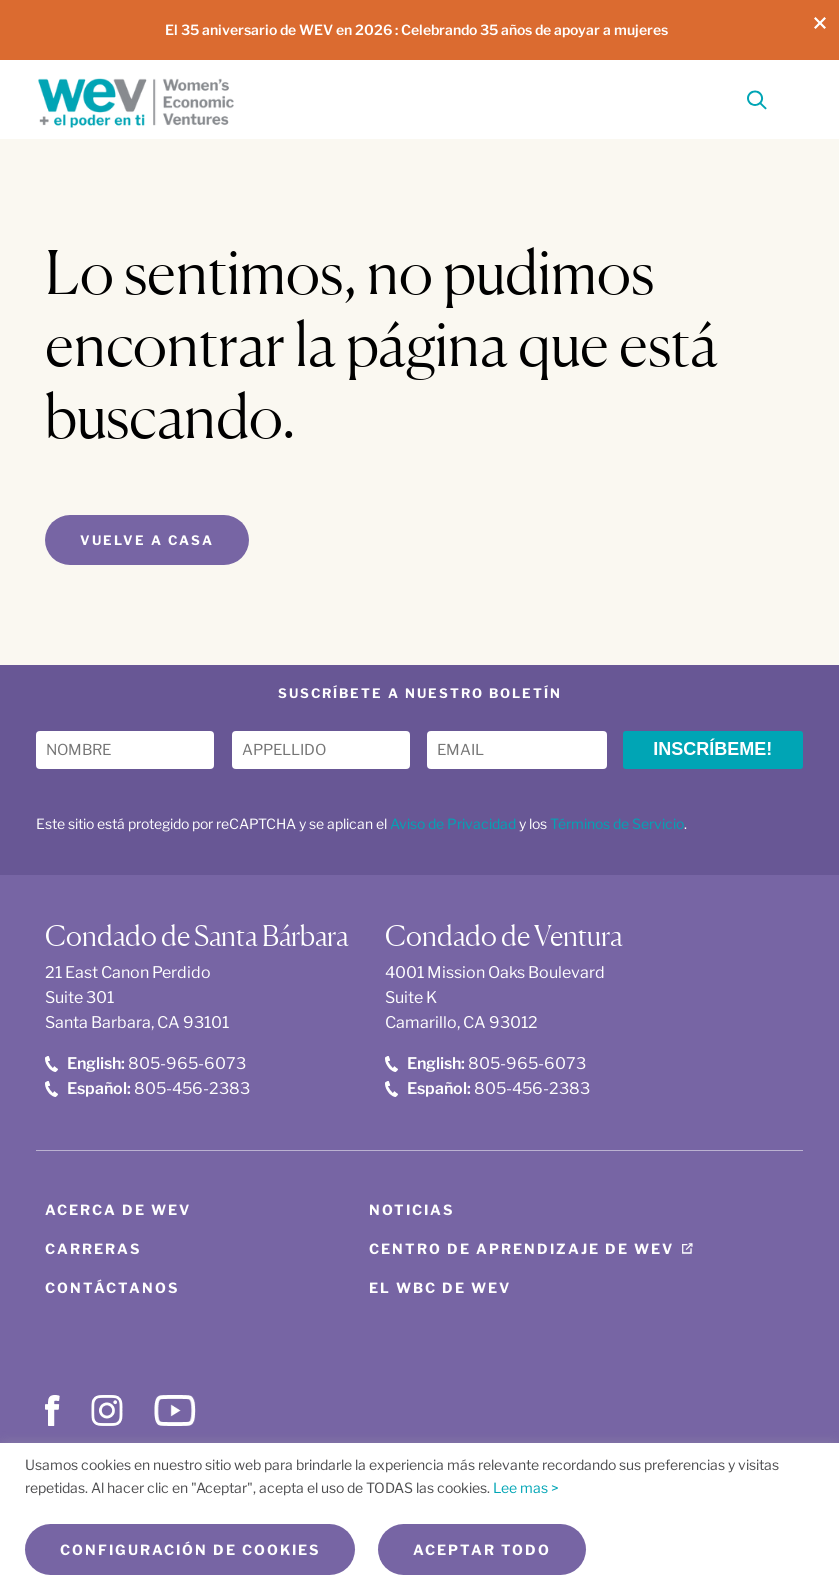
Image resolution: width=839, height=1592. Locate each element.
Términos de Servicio (617, 823)
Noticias (411, 1209)
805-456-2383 (147, 1088)
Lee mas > (526, 1487)
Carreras (93, 1248)
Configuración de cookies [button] (190, 1549)
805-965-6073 (145, 1063)
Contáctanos (112, 1287)
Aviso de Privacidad (453, 823)
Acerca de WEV (118, 1209)
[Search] (757, 103)
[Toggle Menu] (791, 97)
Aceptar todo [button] (482, 1549)
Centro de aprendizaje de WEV (521, 1248)
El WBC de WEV (440, 1287)
